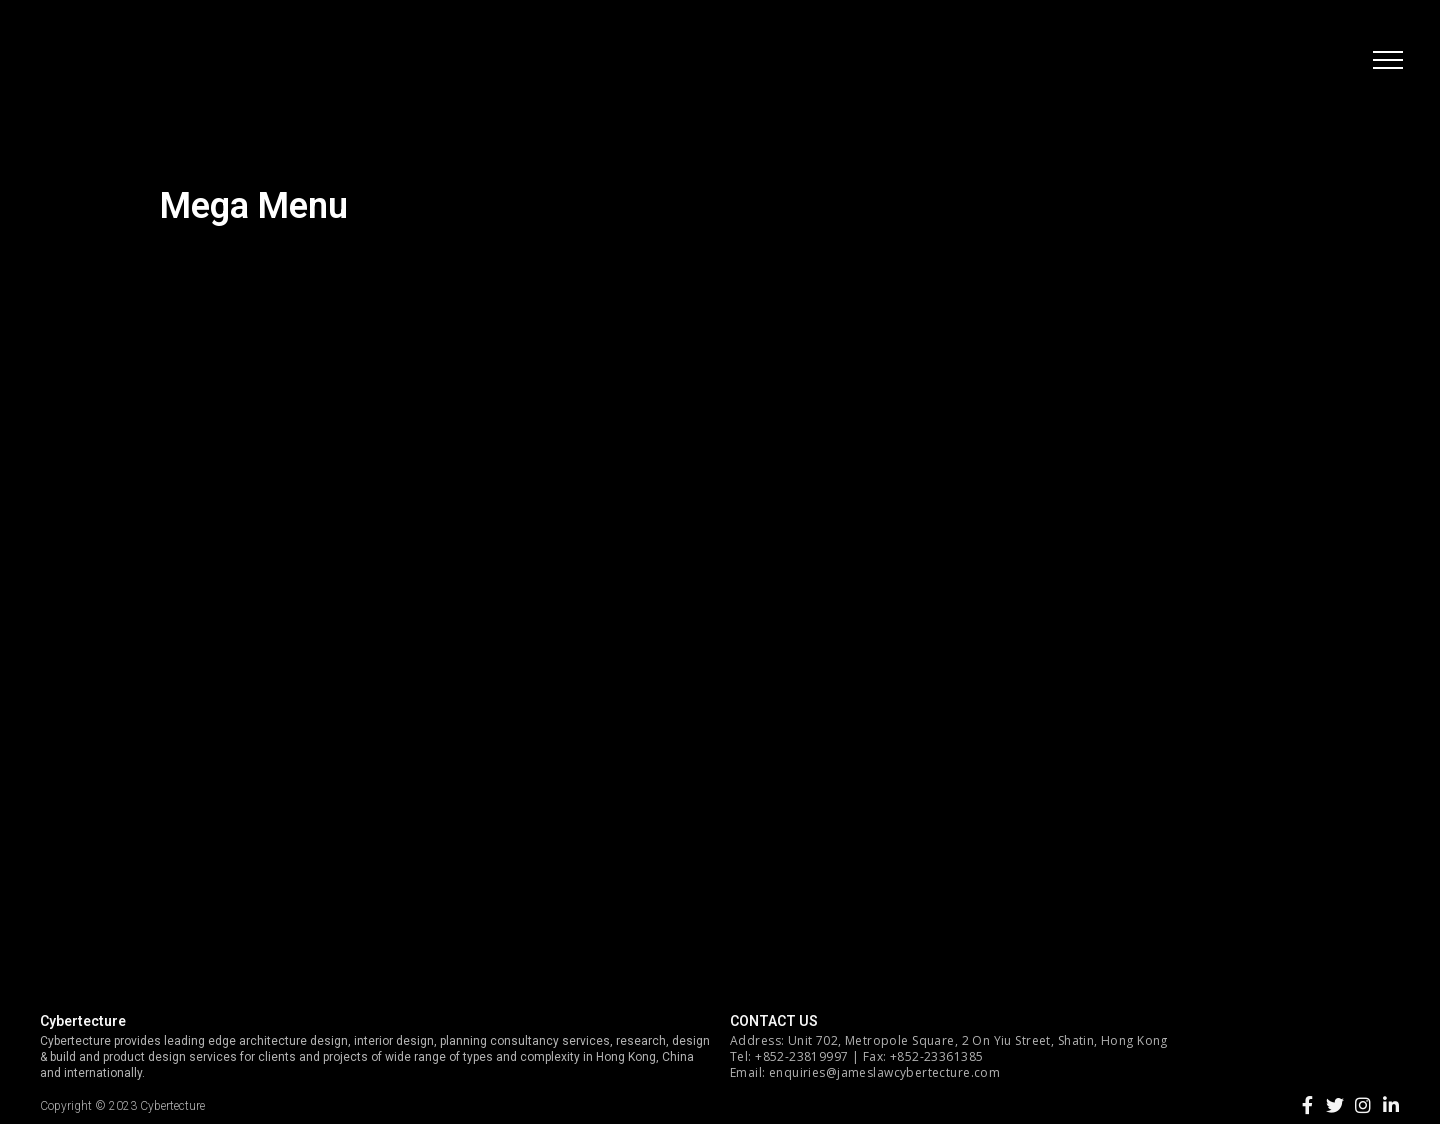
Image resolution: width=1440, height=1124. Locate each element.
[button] (1385, 65)
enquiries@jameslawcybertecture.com (884, 1072)
